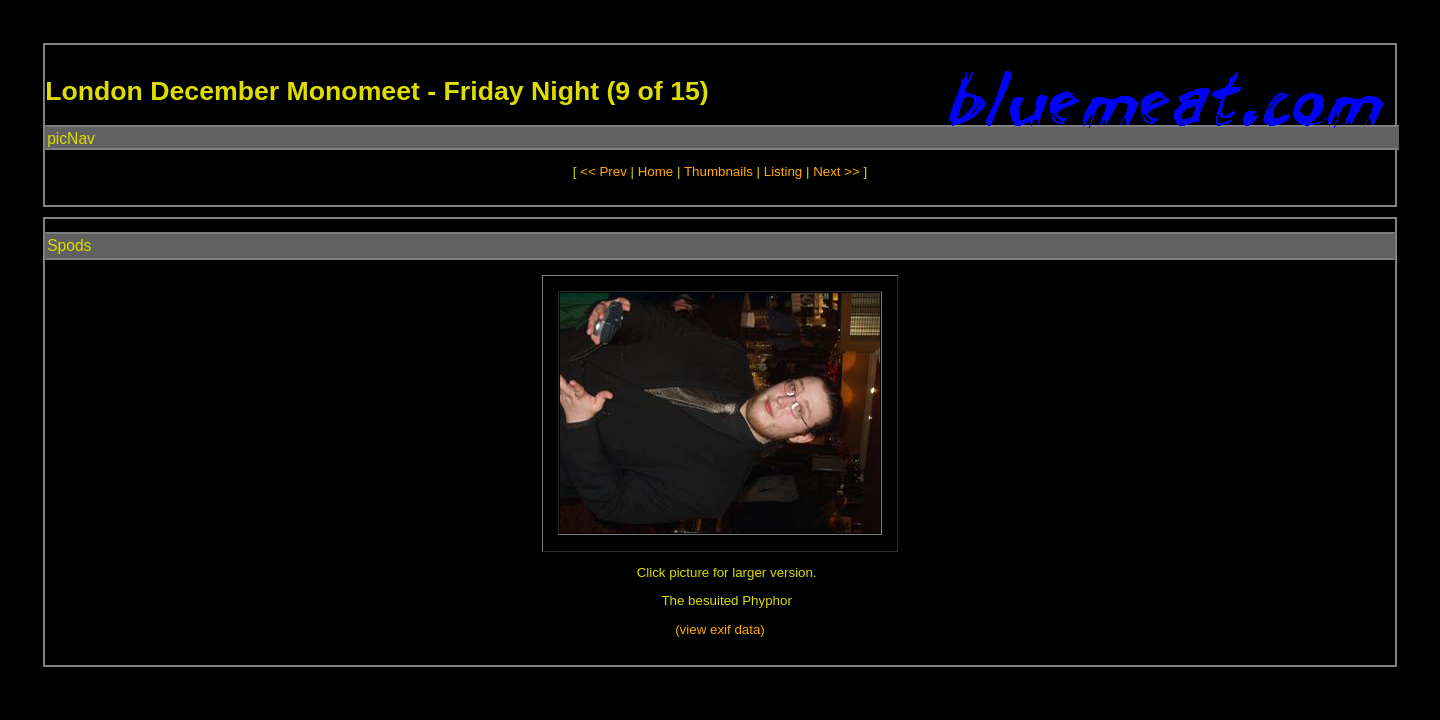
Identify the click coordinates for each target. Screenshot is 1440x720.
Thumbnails (718, 171)
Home (656, 171)
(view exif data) (720, 629)
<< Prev (603, 171)
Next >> (838, 171)
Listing (783, 171)
